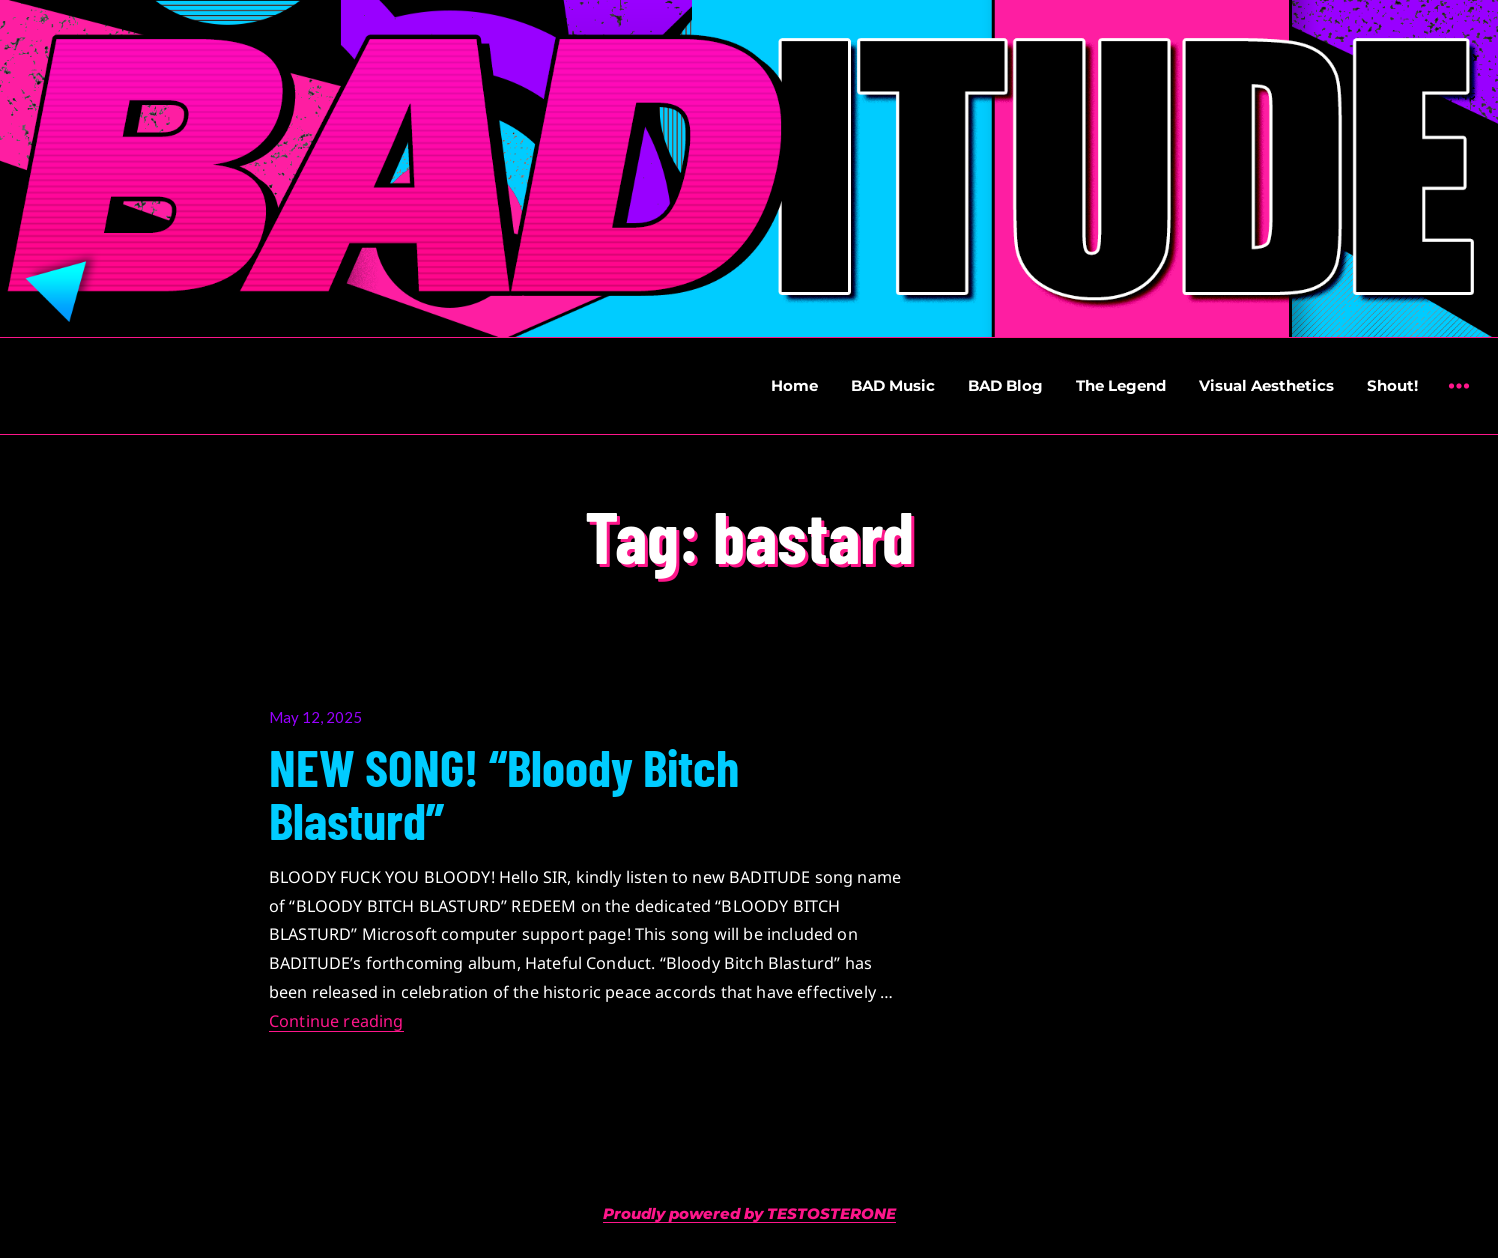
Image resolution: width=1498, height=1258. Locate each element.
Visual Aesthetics (1266, 385)
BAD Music (893, 385)
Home (794, 385)
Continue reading (336, 1021)
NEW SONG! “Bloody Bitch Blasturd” (504, 792)
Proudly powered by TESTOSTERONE (749, 1213)
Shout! (1392, 385)
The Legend (1121, 385)
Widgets (1458, 400)
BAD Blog (1005, 385)
